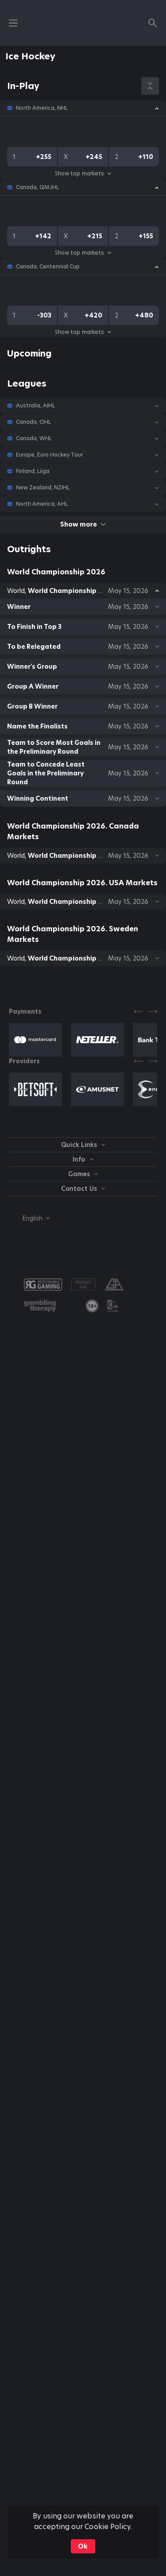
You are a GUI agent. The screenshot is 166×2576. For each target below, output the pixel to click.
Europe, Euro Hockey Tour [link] (49, 454)
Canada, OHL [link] (33, 422)
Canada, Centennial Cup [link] (48, 266)
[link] (92, 1306)
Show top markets (83, 173)
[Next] (152, 1011)
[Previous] (138, 1011)
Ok (83, 2546)
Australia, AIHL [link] (35, 405)
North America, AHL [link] (42, 503)
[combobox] (29, 1218)
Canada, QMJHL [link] (37, 187)
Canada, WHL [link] (34, 438)
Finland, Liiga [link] (33, 471)
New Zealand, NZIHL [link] (42, 487)
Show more (83, 524)
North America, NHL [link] (42, 108)
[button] (83, 108)
